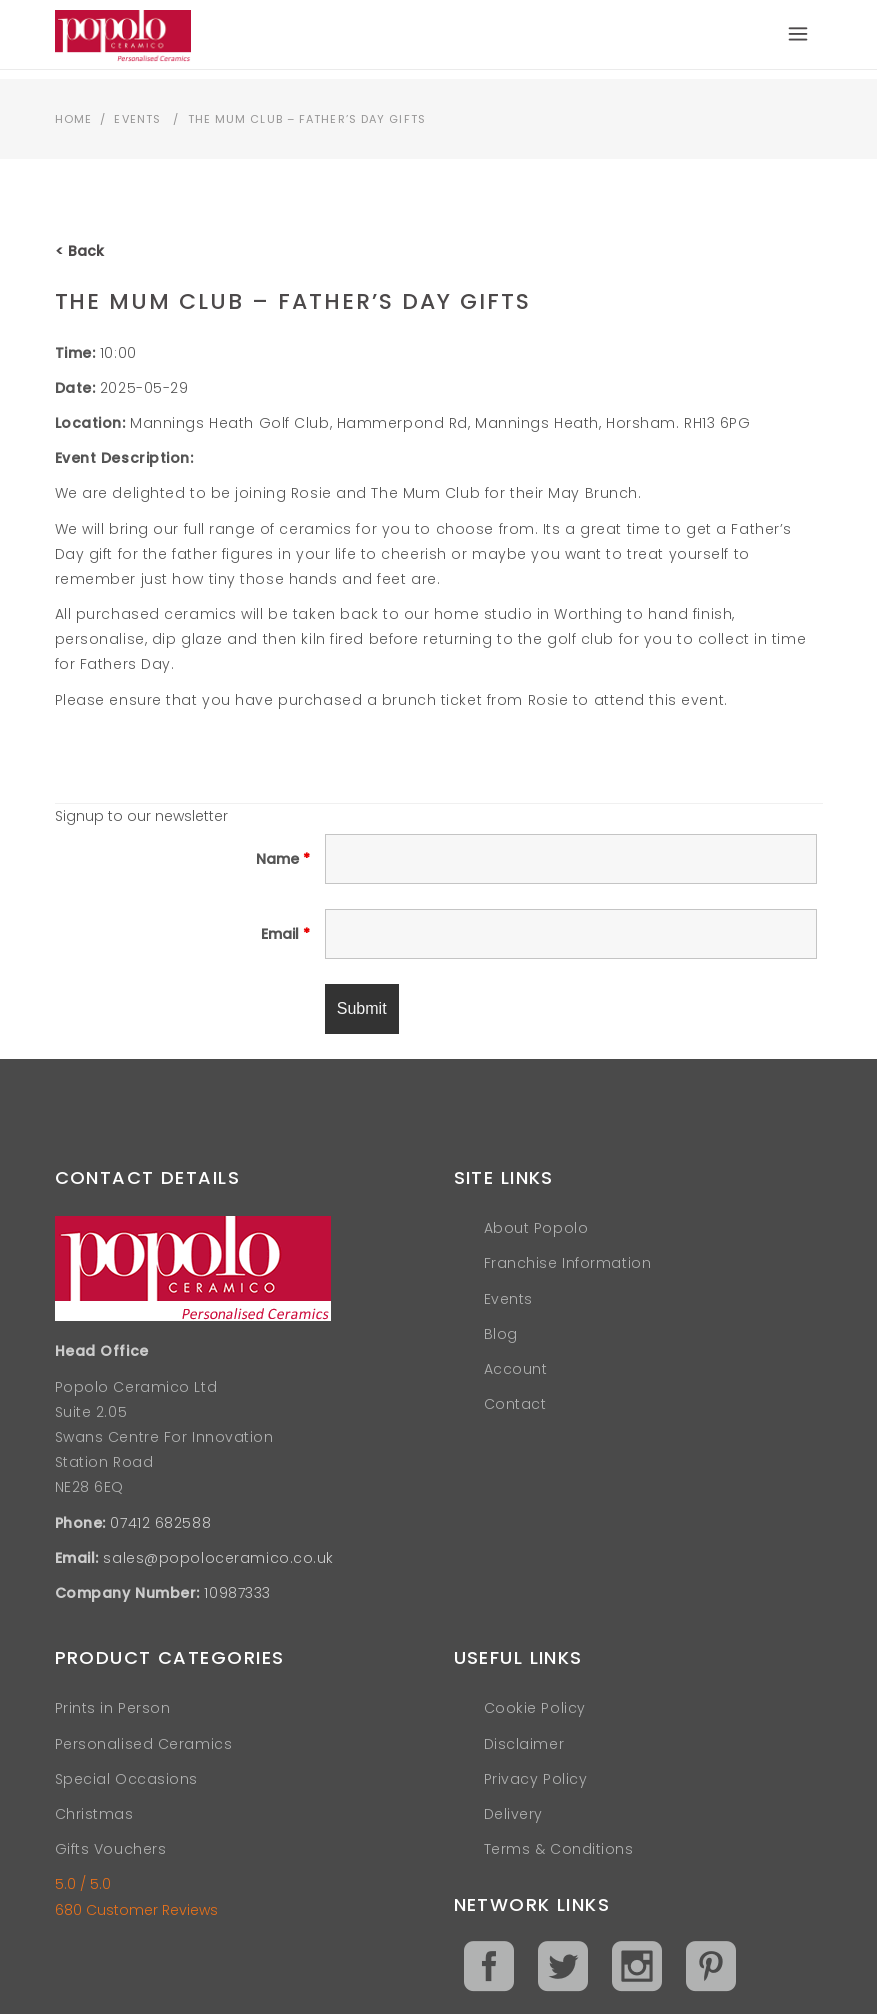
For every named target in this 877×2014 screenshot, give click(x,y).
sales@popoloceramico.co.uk (218, 1558)
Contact (515, 1404)
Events (137, 119)
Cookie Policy (535, 1708)
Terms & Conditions (559, 1849)
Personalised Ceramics (144, 1744)
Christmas (94, 1814)
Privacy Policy (536, 1779)
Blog (501, 1334)
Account (516, 1369)
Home (73, 119)
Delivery (513, 1814)
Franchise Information (568, 1263)
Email (285, 934)
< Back (79, 251)
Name (283, 859)
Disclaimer (524, 1744)
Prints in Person (113, 1708)
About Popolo (536, 1228)
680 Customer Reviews (136, 1910)
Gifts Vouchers (111, 1849)
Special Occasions (127, 1779)
